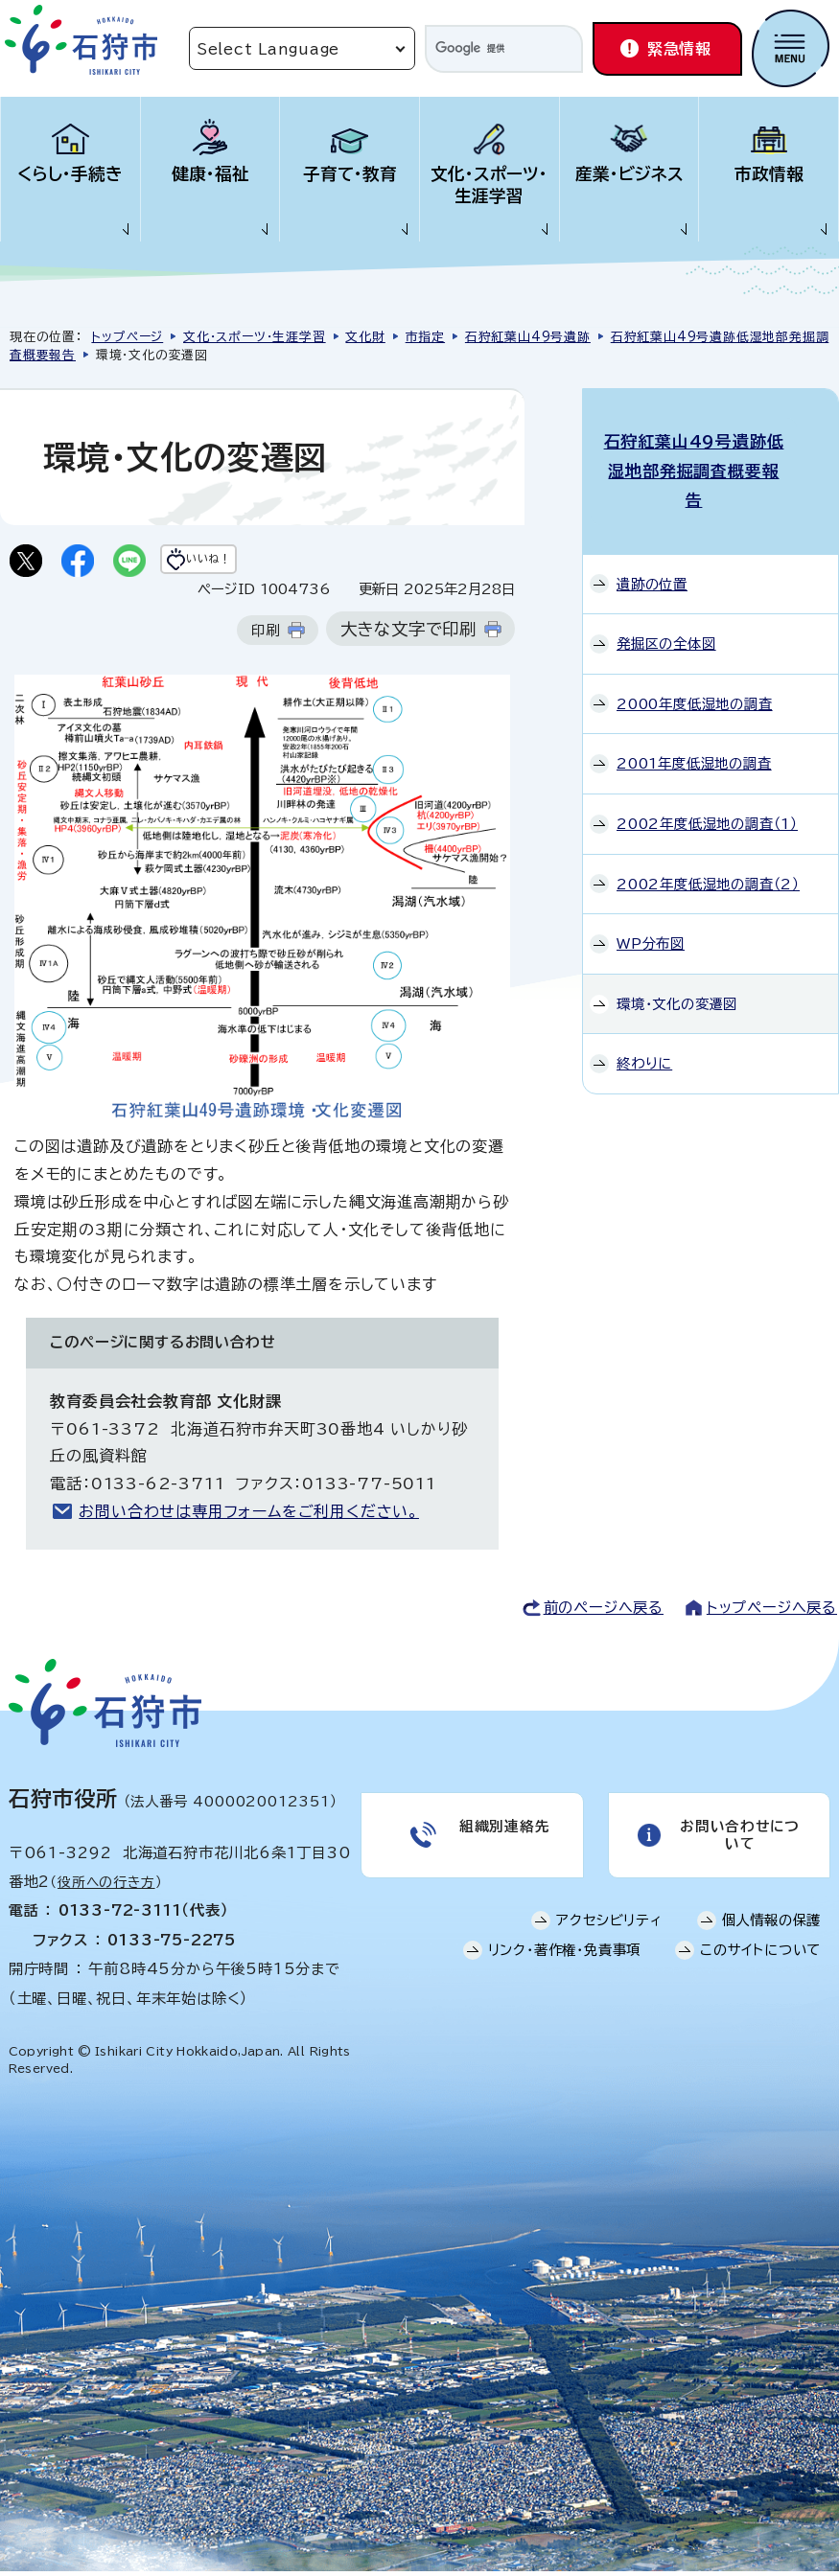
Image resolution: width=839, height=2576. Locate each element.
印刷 (265, 636)
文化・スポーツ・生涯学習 (489, 185)
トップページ (127, 337)
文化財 (365, 337)
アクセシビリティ (609, 1935)
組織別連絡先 (502, 1835)
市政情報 (769, 174)
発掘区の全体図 (666, 593)
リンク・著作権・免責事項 (564, 1965)
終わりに (644, 1012)
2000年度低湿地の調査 (695, 653)
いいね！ (246, 562)
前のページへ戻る (604, 1612)
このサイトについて (760, 1965)
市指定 (425, 337)
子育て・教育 (350, 174)
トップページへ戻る (772, 1612)
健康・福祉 (210, 174)
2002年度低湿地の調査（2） (708, 832)
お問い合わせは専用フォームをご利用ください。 (249, 1517)
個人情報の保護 (772, 1935)
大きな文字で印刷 (408, 635)
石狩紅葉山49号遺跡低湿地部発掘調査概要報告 (710, 446)
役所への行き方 (106, 1888)
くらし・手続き (70, 174)
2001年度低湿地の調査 (694, 712)
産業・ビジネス (629, 174)
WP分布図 (651, 893)
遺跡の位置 (652, 532)
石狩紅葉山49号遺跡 (528, 337)
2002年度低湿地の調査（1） (707, 773)
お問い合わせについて (738, 1844)
